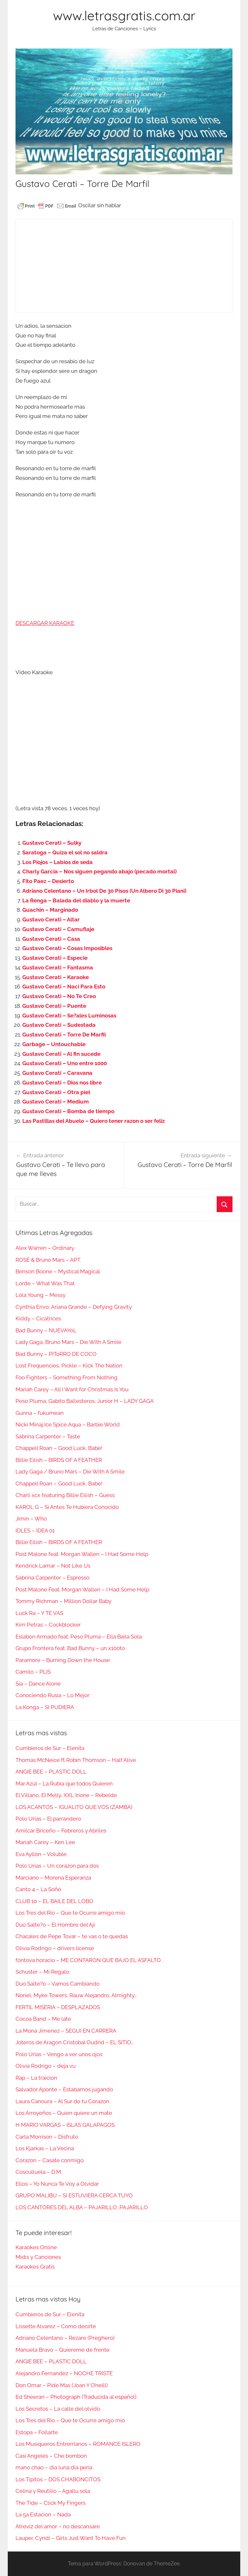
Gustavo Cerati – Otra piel (56, 1092)
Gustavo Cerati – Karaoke (55, 977)
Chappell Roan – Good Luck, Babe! (59, 1448)
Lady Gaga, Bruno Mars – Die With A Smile (68, 1342)
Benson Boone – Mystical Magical (58, 1271)
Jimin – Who (31, 1518)
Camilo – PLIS (33, 1671)
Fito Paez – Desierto (48, 881)
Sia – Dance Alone (38, 1683)
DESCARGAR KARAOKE (45, 623)
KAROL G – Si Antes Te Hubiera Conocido (67, 1507)
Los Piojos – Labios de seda (57, 862)
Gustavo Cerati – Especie (55, 958)
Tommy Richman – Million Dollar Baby (63, 1601)
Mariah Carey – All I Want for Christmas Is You (72, 1389)
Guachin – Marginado (50, 910)
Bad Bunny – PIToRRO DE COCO (56, 1354)
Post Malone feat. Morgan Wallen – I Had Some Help (82, 1554)
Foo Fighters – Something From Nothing (67, 1377)
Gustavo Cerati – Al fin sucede (61, 1054)
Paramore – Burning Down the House (63, 1660)
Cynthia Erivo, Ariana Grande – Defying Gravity (74, 1307)
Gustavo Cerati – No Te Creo (59, 996)
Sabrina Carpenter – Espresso (52, 1577)
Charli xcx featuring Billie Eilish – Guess (65, 1495)
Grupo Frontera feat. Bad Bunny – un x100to (70, 1648)
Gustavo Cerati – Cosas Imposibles (67, 948)
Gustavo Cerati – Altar (51, 919)
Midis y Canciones (38, 2257)
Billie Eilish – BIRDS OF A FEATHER (59, 1460)
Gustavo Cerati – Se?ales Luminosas (69, 1015)
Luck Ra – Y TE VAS (39, 1613)
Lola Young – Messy (41, 1295)
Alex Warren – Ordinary (45, 1248)
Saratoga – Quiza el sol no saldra (65, 852)
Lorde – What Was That (45, 1283)
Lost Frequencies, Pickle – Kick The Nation (69, 1365)
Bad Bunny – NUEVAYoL (46, 1330)
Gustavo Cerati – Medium (55, 1101)
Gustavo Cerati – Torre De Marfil (64, 1034)
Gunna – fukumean (40, 1413)
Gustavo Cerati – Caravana (57, 1073)
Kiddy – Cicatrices (38, 1318)
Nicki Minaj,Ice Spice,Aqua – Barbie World (68, 1424)
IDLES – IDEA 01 (35, 1530)
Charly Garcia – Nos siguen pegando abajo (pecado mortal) (99, 871)
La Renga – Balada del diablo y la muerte (76, 900)
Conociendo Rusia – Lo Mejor (52, 1695)
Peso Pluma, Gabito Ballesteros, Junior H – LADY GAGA (85, 1401)
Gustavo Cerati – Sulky (51, 843)
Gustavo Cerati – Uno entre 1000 (64, 1063)
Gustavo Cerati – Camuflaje (58, 929)
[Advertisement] (124, 266)
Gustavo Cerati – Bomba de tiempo (68, 1111)
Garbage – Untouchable (54, 1044)
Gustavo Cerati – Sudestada (59, 1025)
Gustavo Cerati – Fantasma (57, 967)
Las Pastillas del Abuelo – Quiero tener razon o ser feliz (93, 1121)
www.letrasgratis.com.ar (124, 15)
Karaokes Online (36, 2247)
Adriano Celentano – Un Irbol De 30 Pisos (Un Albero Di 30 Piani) (104, 891)
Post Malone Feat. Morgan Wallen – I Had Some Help (82, 1589)
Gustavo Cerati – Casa (51, 939)
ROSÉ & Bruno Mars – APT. (48, 1260)
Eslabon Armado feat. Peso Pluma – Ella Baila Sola (79, 1636)
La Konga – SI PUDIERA (45, 1707)
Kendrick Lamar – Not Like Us (53, 1565)
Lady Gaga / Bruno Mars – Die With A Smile (70, 1471)
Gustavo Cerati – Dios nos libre (62, 1082)
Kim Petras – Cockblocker (48, 1624)
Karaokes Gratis (35, 2266)
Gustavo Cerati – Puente (54, 1006)
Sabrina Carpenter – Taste (48, 1436)
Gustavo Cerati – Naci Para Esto (63, 986)
